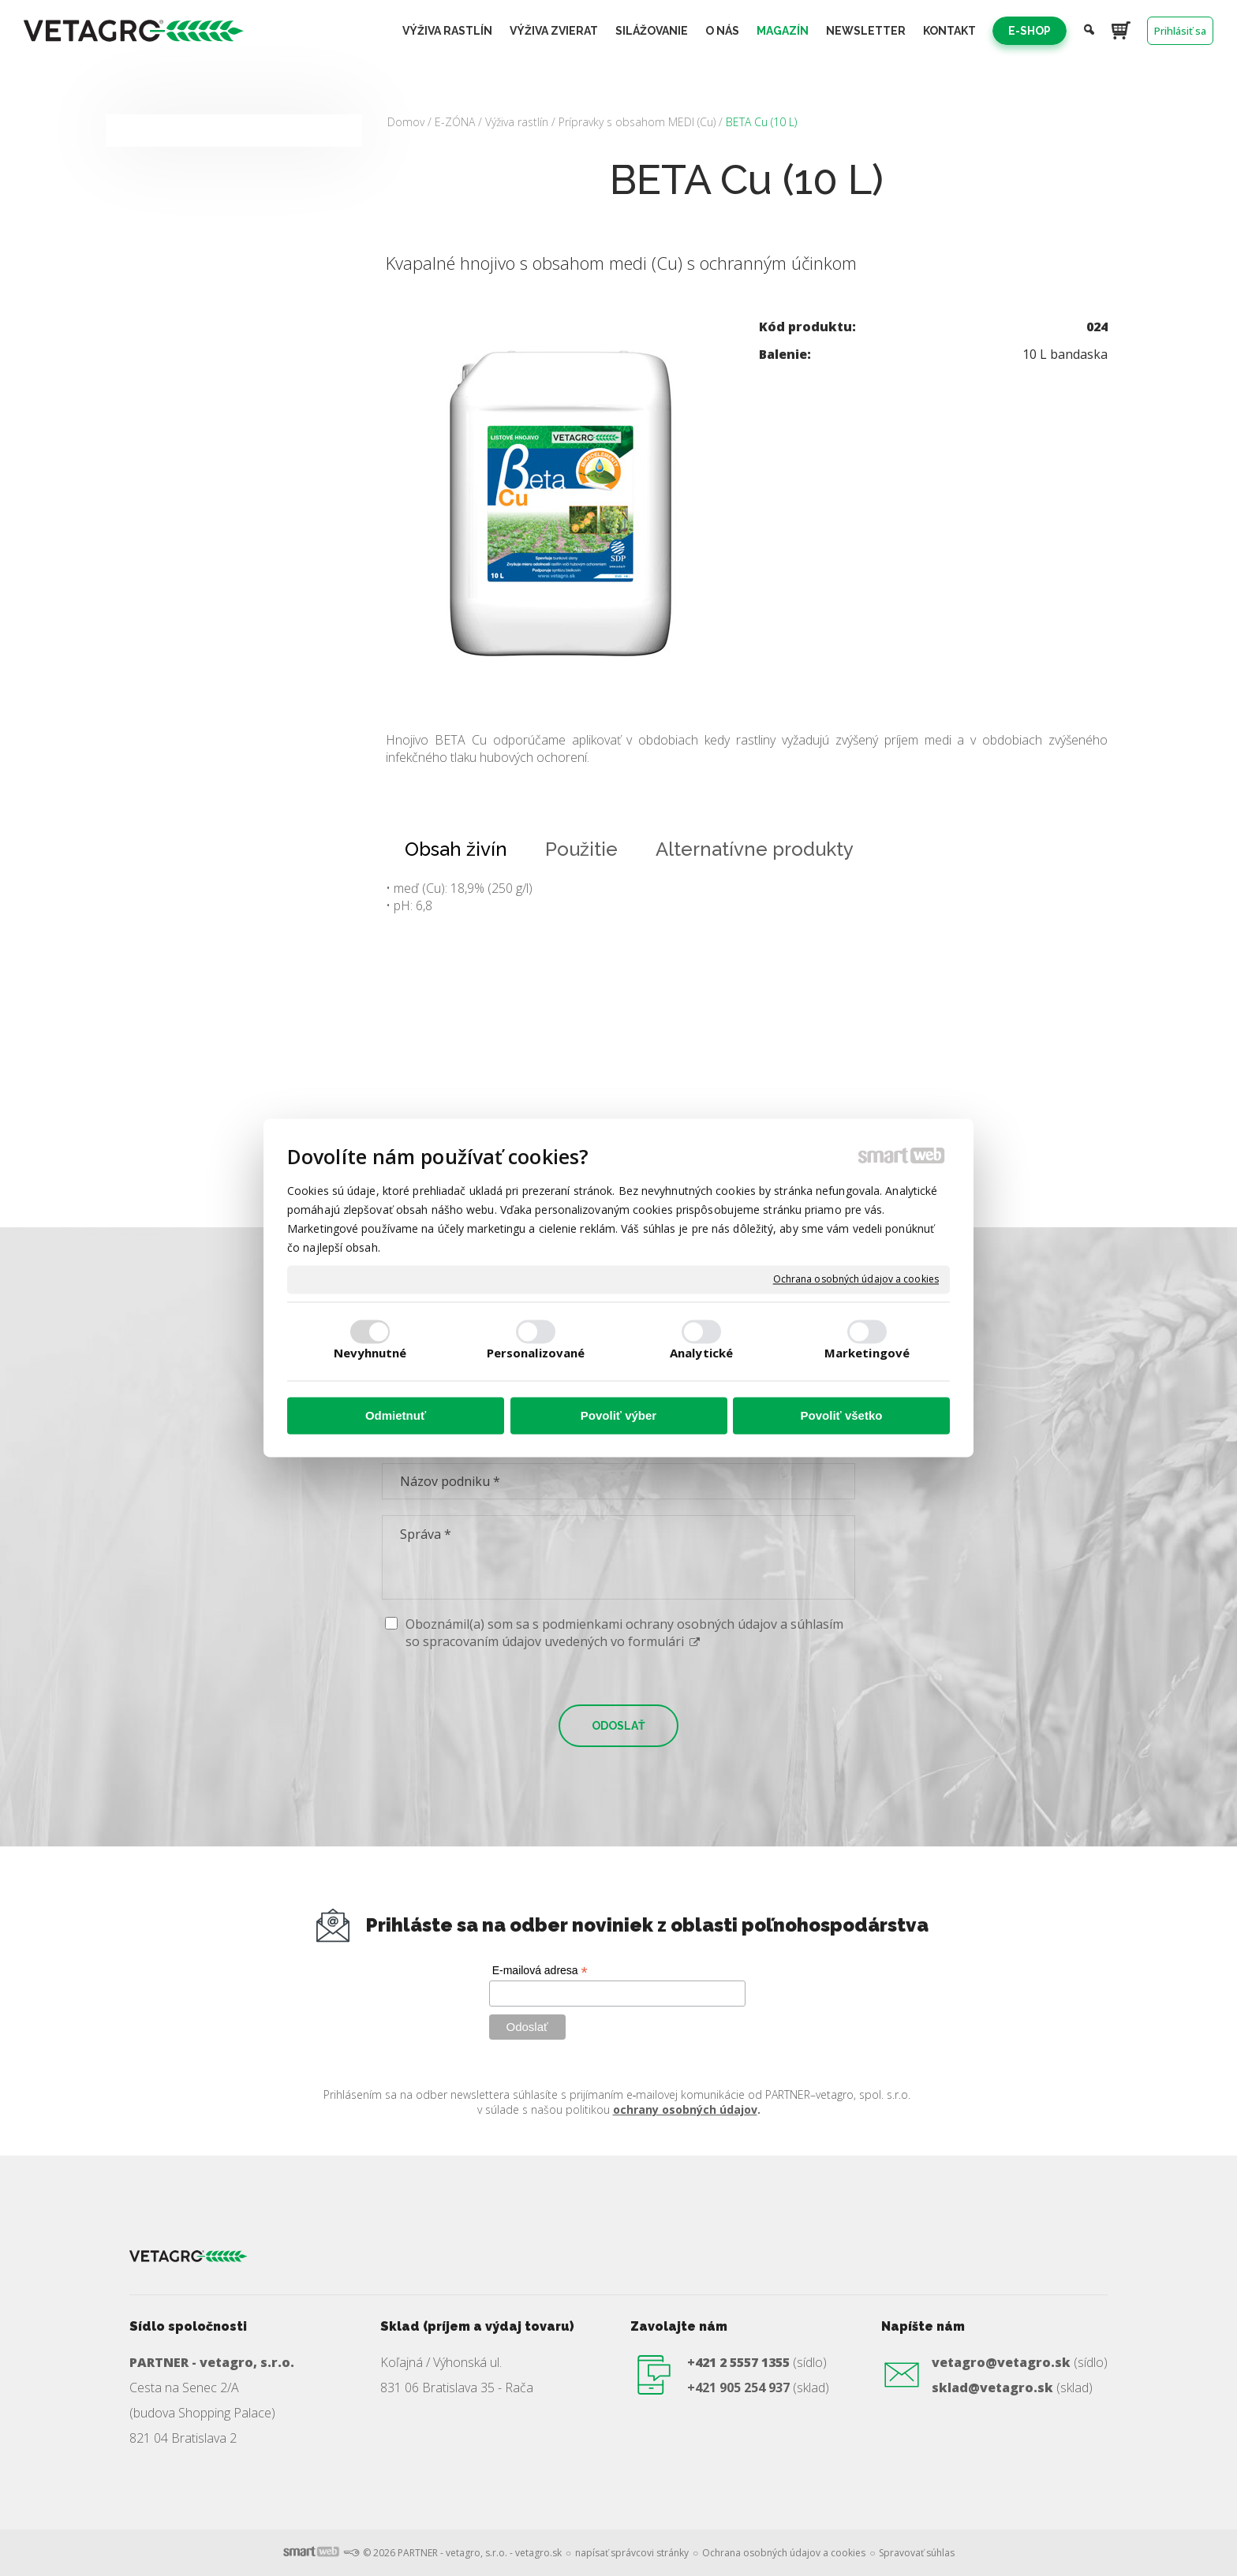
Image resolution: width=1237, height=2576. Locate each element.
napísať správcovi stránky (632, 2552)
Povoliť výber (618, 1415)
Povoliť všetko (842, 1415)
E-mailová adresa (540, 1970)
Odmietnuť (395, 1415)
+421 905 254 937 (738, 2387)
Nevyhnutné (370, 1353)
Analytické (701, 1353)
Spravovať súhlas (917, 2552)
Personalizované (536, 1353)
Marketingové (867, 1353)
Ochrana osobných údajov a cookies (856, 1279)
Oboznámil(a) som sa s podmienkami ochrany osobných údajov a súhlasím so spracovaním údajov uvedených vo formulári (624, 1632)
